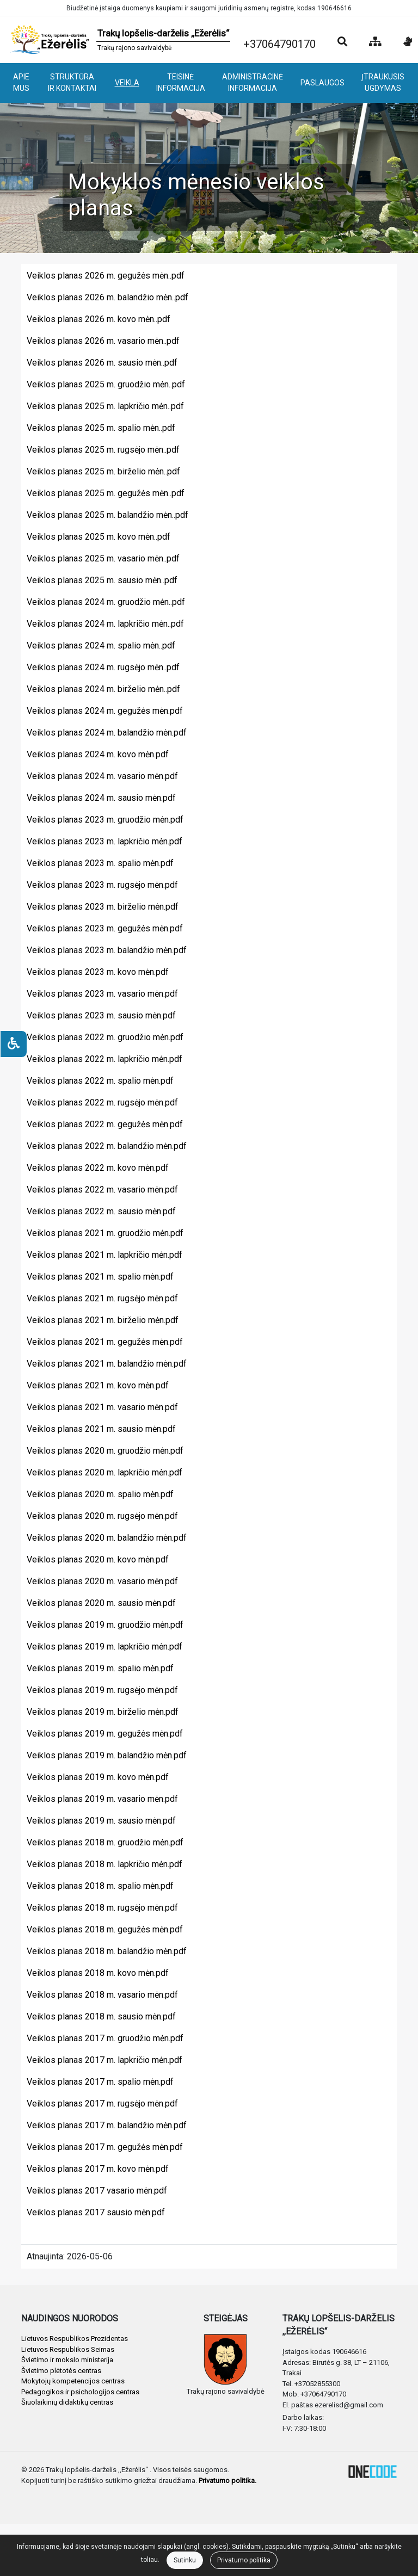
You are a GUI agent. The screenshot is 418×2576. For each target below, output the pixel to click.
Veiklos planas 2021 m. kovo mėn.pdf (98, 1385)
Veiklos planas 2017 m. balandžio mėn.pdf (107, 2125)
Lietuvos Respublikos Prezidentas (74, 2338)
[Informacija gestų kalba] (407, 42)
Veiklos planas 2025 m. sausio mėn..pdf (102, 580)
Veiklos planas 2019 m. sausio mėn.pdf (101, 1820)
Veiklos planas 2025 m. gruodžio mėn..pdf (106, 384)
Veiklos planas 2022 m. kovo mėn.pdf (98, 1168)
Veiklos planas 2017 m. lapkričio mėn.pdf (104, 2060)
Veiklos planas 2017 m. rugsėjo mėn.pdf (102, 2103)
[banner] (119, 40)
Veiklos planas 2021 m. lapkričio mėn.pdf (104, 1255)
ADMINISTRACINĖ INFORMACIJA (252, 82)
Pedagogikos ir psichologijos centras (80, 2392)
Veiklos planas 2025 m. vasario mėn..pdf (103, 558)
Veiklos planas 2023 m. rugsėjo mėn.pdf (102, 885)
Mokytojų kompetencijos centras (73, 2381)
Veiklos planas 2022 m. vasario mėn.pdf (102, 1189)
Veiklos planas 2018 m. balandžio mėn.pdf (107, 1951)
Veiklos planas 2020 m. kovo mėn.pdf (98, 1559)
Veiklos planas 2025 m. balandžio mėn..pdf (107, 515)
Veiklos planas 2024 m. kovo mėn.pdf (98, 754)
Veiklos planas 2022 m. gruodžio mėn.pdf (105, 1037)
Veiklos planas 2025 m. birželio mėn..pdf (103, 471)
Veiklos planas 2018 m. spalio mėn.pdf (100, 1886)
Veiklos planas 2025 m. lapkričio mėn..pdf (105, 406)
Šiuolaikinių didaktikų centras (67, 2402)
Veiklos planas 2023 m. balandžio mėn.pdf (107, 950)
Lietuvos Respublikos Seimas (67, 2349)
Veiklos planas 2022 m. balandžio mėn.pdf (107, 1146)
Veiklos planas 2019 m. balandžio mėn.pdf (107, 1755)
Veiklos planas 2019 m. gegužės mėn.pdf (105, 1733)
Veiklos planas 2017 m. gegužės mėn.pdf (105, 2147)
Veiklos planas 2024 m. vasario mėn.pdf (102, 776)
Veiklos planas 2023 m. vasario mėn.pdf (102, 994)
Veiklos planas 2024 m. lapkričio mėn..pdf (105, 624)
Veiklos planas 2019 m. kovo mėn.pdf (98, 1777)
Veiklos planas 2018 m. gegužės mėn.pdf (105, 1929)
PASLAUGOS (322, 82)
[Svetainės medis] (375, 42)
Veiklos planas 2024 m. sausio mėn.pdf (101, 798)
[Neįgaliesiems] (13, 1044)
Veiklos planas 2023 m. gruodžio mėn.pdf (105, 819)
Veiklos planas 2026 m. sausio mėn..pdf (102, 362)
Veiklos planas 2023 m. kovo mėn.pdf (98, 972)
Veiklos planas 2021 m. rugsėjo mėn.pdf (102, 1298)
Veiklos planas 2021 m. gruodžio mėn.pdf (105, 1233)
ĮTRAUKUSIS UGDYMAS (382, 82)
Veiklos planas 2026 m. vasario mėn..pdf (103, 341)
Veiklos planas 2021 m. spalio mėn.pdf (100, 1276)
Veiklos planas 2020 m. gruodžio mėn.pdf (105, 1450)
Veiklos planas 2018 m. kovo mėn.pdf (98, 1973)
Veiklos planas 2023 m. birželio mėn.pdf (103, 906)
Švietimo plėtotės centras (61, 2371)
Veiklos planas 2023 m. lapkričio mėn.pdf (104, 841)
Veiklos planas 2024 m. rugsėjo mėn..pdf (103, 667)
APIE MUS (21, 82)
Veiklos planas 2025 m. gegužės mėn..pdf (106, 493)
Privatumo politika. (227, 2480)
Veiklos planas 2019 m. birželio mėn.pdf (103, 1712)
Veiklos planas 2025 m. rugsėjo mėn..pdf (103, 449)
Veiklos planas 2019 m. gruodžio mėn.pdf (105, 1625)
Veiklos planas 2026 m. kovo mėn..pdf (98, 319)
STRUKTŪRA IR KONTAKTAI (72, 82)
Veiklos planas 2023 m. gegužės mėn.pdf (105, 928)
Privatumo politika (244, 2560)
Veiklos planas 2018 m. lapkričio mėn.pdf (104, 1864)
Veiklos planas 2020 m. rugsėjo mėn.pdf (102, 1516)
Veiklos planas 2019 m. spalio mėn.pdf (100, 1668)
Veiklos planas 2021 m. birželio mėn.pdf (103, 1320)
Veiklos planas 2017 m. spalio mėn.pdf (100, 2082)
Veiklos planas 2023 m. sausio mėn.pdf (101, 1015)
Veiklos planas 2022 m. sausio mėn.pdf (101, 1211)
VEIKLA (127, 82)
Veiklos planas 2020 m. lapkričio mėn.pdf (104, 1472)
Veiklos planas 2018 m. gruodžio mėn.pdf (105, 1842)
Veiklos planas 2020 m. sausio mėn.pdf (101, 1603)
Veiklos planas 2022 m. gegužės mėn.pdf (105, 1124)
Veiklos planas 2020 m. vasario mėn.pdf (102, 1581)
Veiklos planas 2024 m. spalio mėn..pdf (101, 645)
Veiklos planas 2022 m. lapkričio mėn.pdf (104, 1059)
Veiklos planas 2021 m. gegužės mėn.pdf (105, 1342)
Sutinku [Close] (185, 2560)
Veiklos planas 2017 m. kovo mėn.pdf (98, 2169)
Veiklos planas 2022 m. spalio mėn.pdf (100, 1081)
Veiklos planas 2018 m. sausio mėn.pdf (101, 2016)
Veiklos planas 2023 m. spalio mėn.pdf (100, 863)
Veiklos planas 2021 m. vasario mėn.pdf (102, 1407)
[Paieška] (342, 42)
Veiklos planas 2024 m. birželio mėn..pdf (103, 689)
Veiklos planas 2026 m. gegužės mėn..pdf (106, 275)
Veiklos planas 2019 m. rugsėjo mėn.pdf (102, 1690)
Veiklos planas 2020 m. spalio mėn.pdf (100, 1494)
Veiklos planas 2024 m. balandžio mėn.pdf (107, 732)
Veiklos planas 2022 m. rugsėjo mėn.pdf (102, 1102)
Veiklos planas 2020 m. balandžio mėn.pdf (107, 1538)
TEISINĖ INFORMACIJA (180, 82)
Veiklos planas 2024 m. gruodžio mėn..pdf (106, 602)
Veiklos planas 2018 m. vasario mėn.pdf (102, 1995)
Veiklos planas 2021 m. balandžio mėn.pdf (107, 1363)
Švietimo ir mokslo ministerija (67, 2360)
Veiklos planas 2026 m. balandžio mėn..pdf (107, 297)
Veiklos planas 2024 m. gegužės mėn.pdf (105, 711)
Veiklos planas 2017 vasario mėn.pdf (97, 2190)
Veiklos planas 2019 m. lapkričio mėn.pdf (104, 1646)
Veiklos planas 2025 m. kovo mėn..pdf (98, 537)
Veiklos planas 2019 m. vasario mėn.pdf (102, 1799)
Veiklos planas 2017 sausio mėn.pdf (96, 2212)
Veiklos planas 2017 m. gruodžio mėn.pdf (105, 2038)
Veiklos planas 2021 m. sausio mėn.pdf (101, 1429)
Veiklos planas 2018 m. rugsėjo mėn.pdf (102, 1907)
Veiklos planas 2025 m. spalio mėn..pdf (101, 428)
